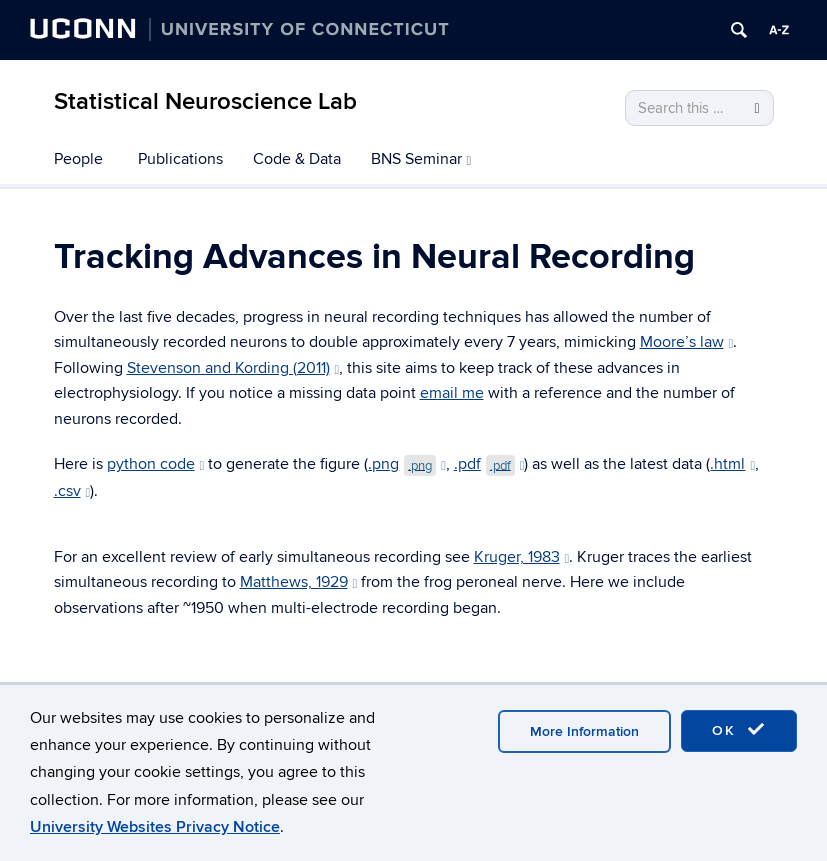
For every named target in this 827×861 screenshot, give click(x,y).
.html (732, 464)
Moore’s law (687, 342)
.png (407, 464)
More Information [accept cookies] (584, 731)
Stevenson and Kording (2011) (233, 368)
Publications (180, 159)
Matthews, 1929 (299, 582)
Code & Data (297, 159)
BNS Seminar (421, 159)
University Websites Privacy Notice (155, 827)
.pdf (489, 464)
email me (452, 393)
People (78, 159)
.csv (72, 491)
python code (156, 464)
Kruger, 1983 (522, 557)
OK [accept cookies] (739, 730)
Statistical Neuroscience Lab (205, 101)
